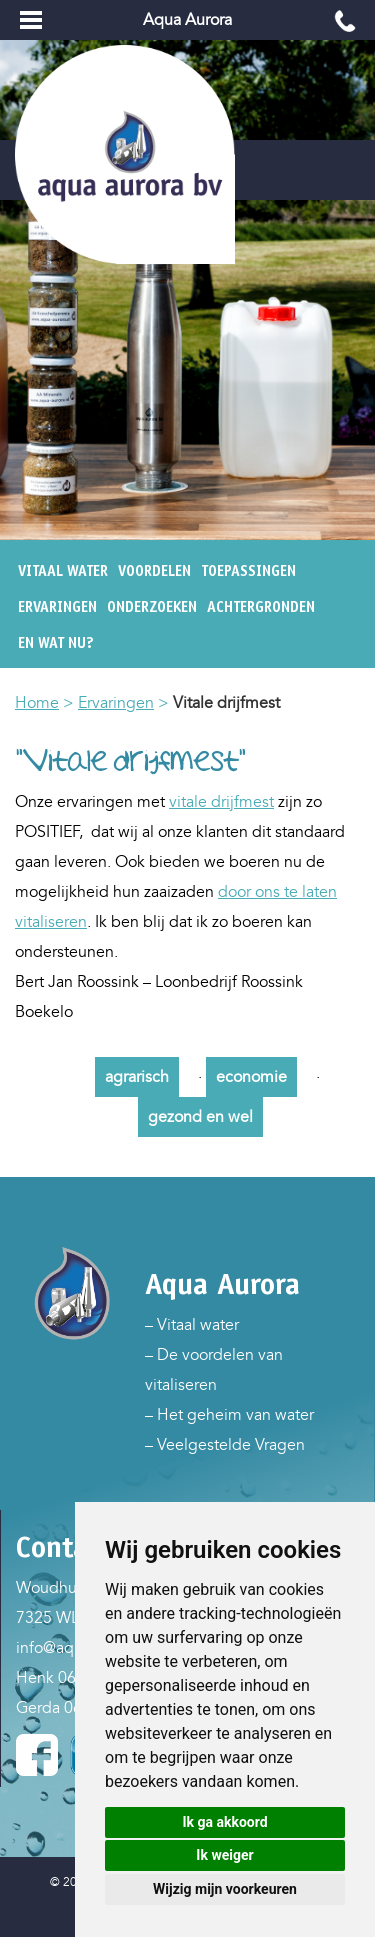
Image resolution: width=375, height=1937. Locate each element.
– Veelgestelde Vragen (225, 1445)
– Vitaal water (192, 1325)
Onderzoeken (152, 607)
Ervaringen (57, 607)
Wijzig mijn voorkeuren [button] (225, 1889)
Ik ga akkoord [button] (224, 1822)
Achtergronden (261, 607)
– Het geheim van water (229, 1415)
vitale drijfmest (221, 802)
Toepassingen (248, 571)
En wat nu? (56, 643)
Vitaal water (63, 571)
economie (251, 1077)
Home (37, 703)
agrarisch (137, 1077)
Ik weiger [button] (224, 1855)
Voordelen (154, 571)
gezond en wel (200, 1117)
